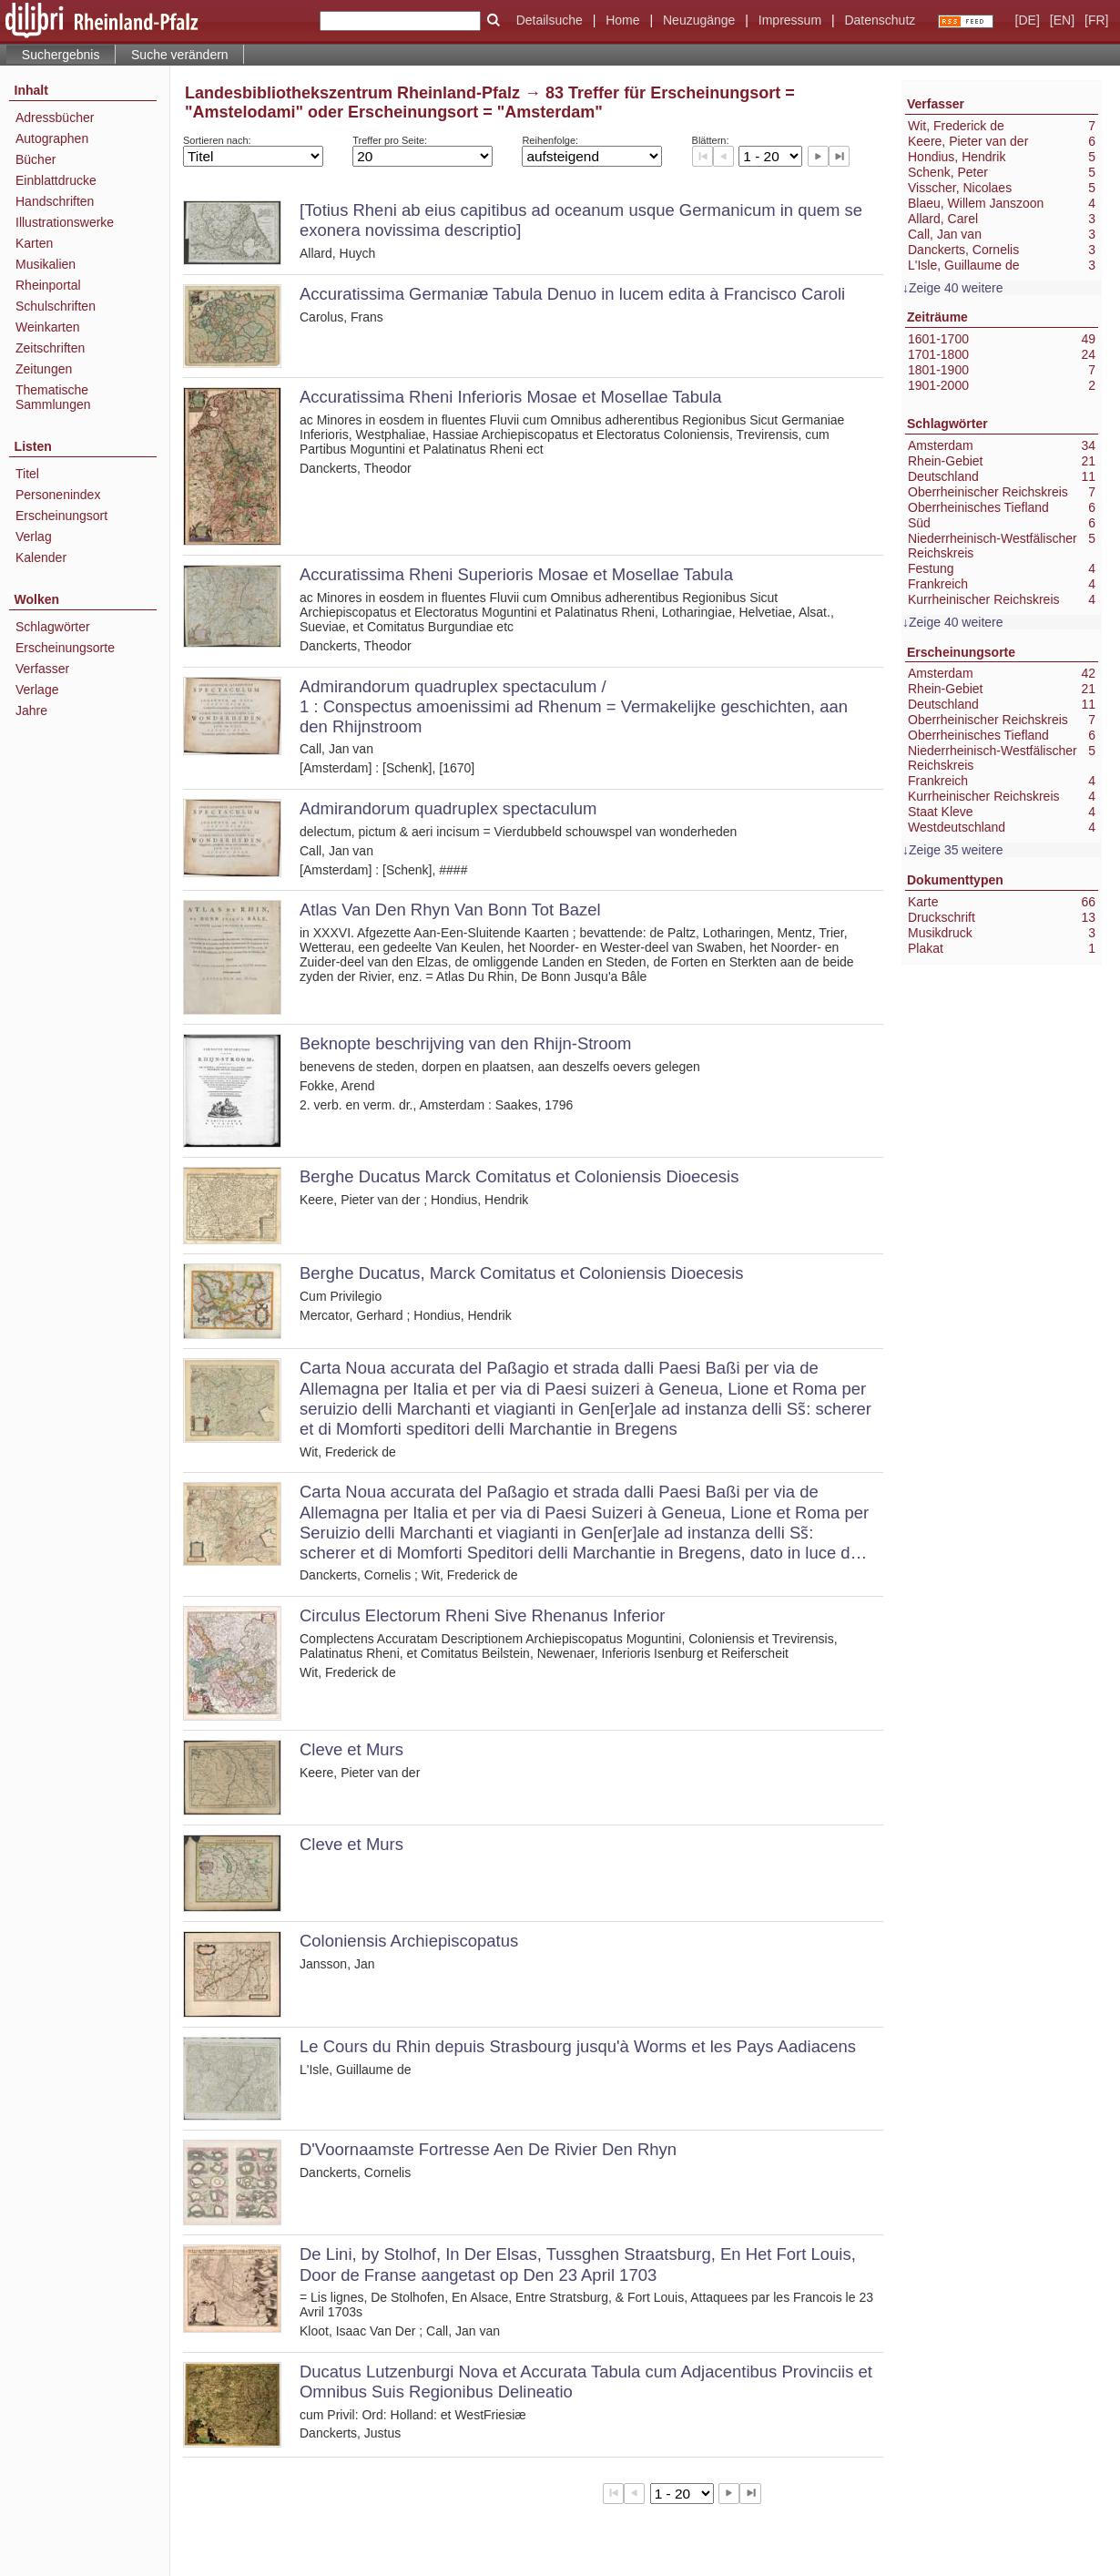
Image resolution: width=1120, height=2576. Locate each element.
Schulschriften (55, 306)
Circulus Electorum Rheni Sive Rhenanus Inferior (482, 1615)
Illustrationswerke (64, 222)
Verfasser (42, 668)
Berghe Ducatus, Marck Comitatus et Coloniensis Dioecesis (522, 1273)
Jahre (31, 710)
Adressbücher (54, 117)
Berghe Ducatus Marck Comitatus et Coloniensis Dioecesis (519, 1176)
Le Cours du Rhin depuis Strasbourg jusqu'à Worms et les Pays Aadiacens (578, 2046)
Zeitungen (43, 369)
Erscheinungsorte (65, 647)
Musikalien (45, 264)
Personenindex (57, 494)
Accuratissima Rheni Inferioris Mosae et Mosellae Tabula (511, 396)
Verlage (36, 689)
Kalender (40, 557)
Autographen (51, 138)
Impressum (790, 20)
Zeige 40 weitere (956, 288)
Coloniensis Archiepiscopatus (409, 1940)
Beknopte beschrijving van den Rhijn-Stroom (465, 1043)
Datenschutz (879, 20)
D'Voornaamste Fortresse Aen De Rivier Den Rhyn (488, 2149)
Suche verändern (180, 54)
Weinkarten (47, 327)
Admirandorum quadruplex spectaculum (448, 808)
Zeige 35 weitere (956, 850)
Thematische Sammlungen (53, 397)
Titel (27, 473)
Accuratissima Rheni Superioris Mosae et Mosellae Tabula (516, 574)
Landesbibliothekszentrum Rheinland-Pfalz (352, 93)
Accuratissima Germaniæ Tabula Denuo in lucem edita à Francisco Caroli (572, 293)
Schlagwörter (52, 626)
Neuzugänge (699, 20)
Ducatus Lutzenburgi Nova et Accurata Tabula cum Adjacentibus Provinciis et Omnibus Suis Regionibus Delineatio (586, 2381)
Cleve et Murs (351, 1749)
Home (622, 20)
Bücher (35, 159)
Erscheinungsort (61, 515)
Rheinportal (48, 285)
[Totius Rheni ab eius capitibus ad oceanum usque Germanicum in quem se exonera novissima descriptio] (581, 220)
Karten (34, 243)
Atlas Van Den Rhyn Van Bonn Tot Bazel (450, 909)
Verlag (33, 536)
